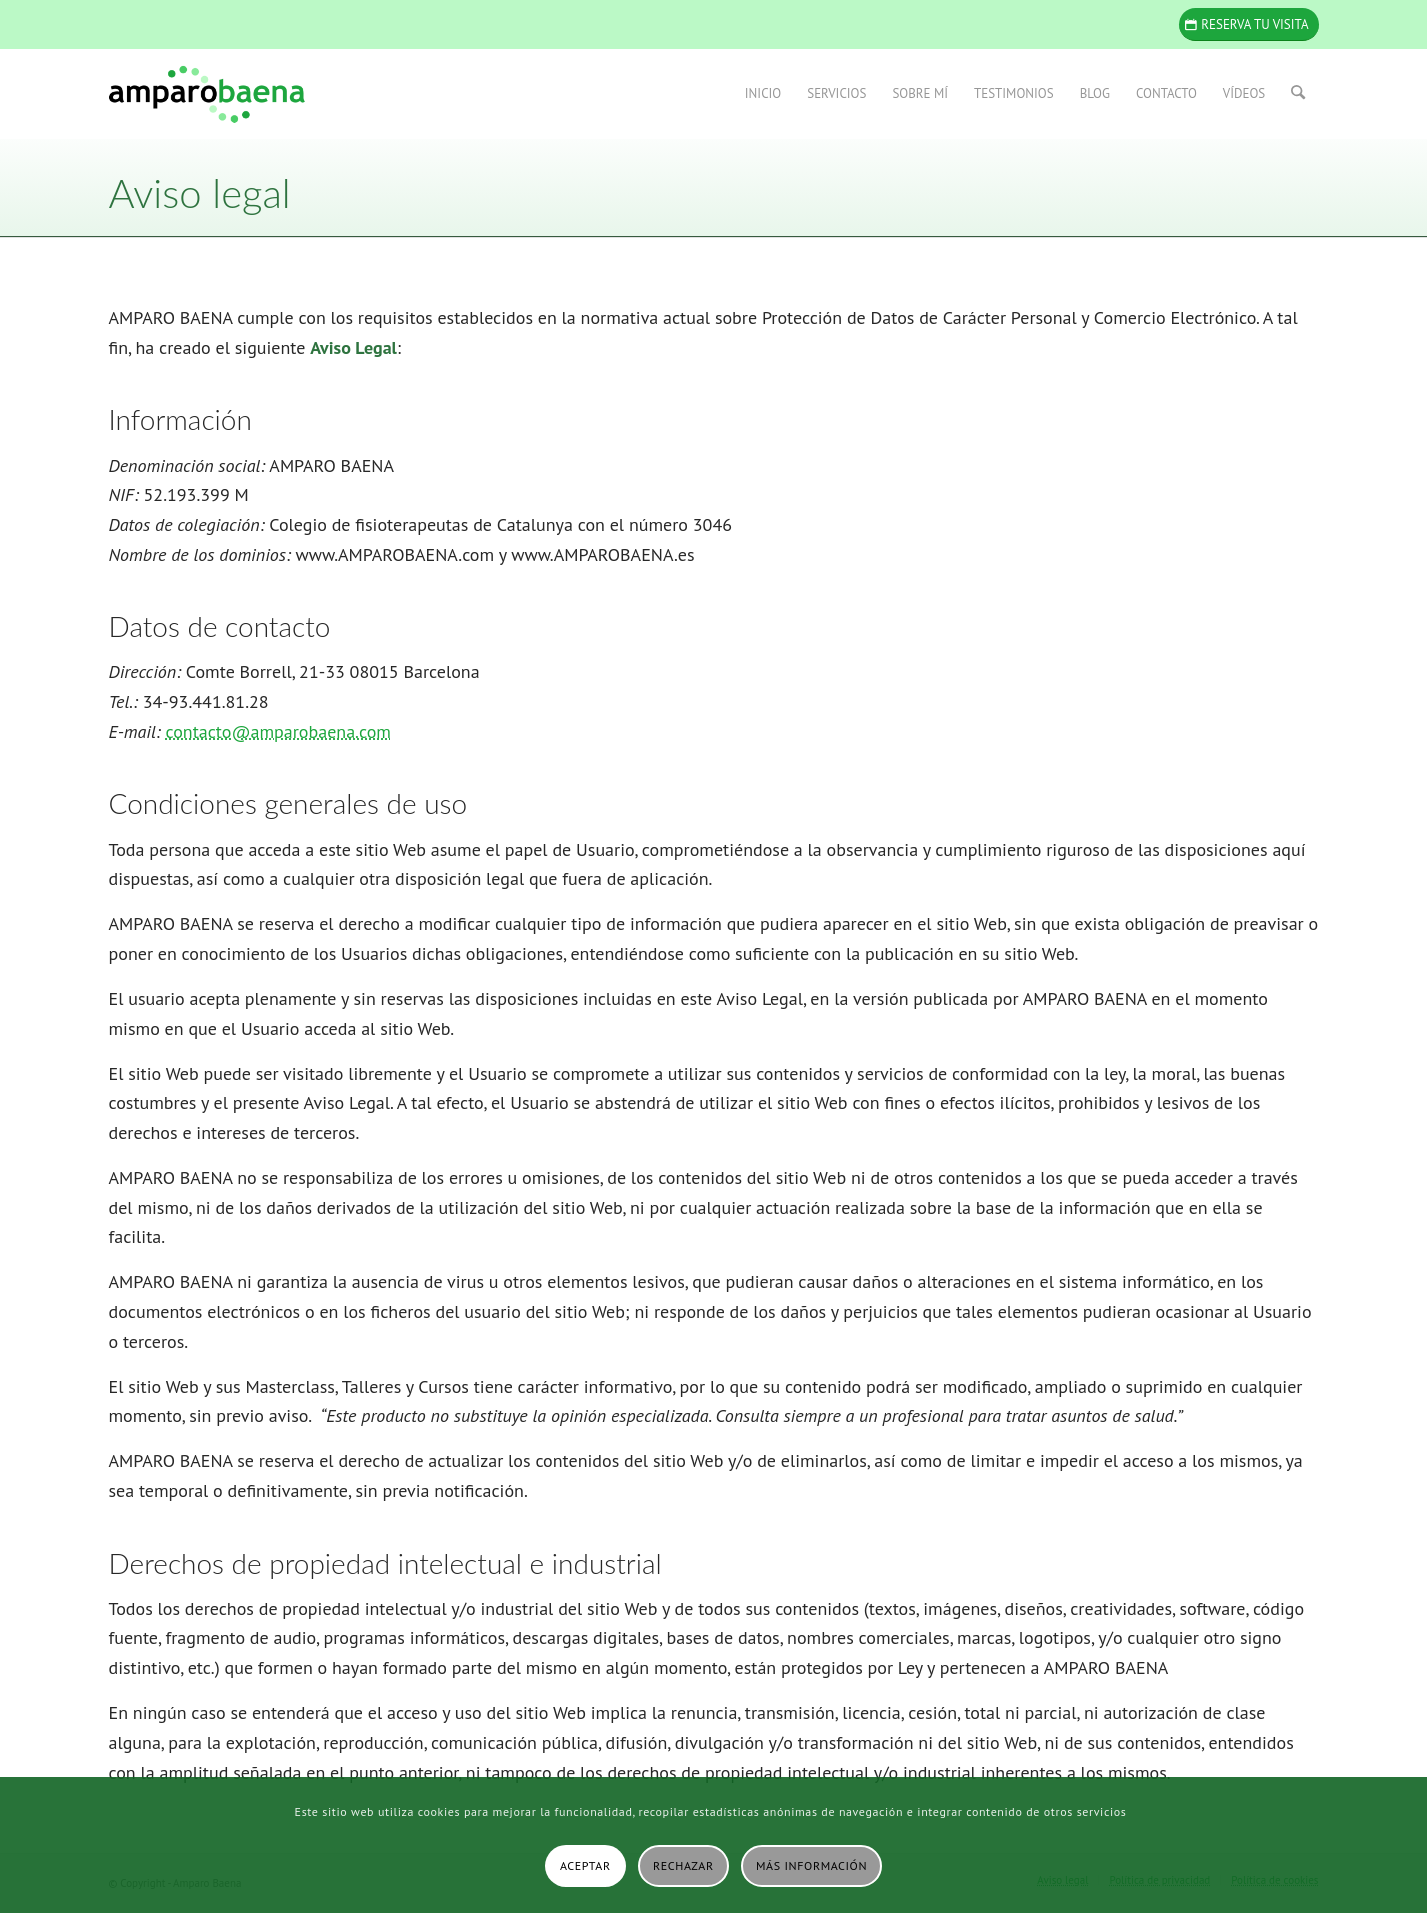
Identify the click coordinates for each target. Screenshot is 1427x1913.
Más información (811, 1865)
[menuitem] (764, 94)
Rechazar (683, 1865)
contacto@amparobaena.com (277, 731)
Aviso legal (200, 193)
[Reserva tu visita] (1248, 24)
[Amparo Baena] (207, 94)
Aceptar (585, 1865)
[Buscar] (1298, 94)
